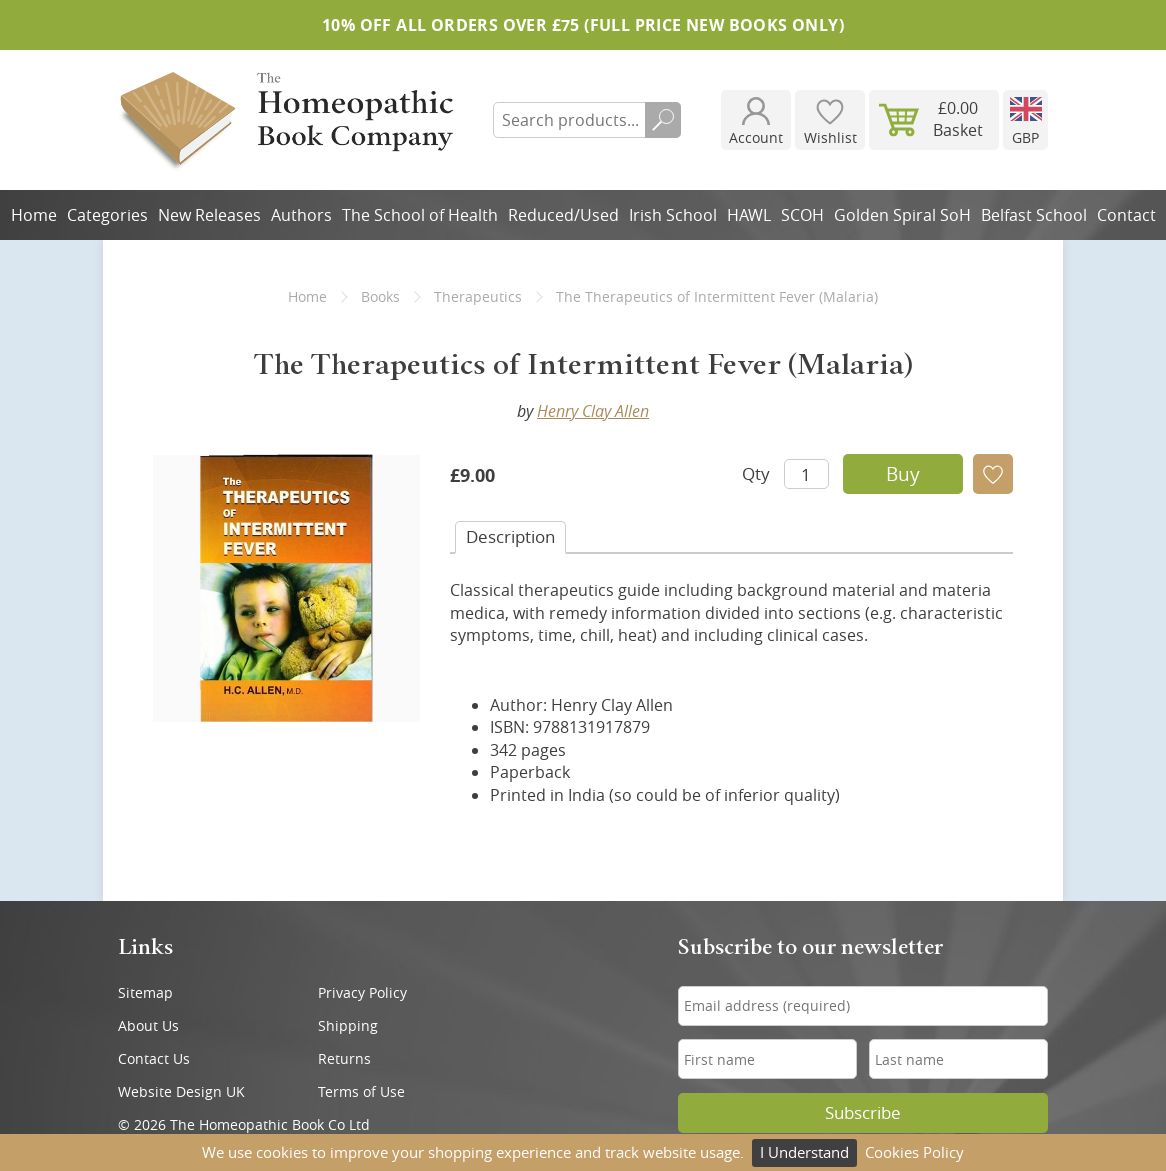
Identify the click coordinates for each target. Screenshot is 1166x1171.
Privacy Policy (362, 992)
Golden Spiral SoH (902, 215)
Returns (344, 1058)
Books (380, 296)
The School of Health (420, 215)
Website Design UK (181, 1091)
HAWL (749, 215)
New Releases (209, 215)
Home (34, 215)
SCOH (802, 215)
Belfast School (1034, 215)
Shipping (348, 1025)
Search (663, 120)
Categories (107, 215)
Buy (903, 474)
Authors (301, 215)
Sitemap (145, 992)
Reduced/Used (563, 215)
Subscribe (863, 1113)
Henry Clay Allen (593, 411)
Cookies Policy (914, 1152)
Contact (1126, 215)
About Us (148, 1025)
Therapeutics (478, 296)
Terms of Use (361, 1091)
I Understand (804, 1152)
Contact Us (154, 1058)
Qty (756, 473)
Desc (510, 536)
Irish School (673, 215)
